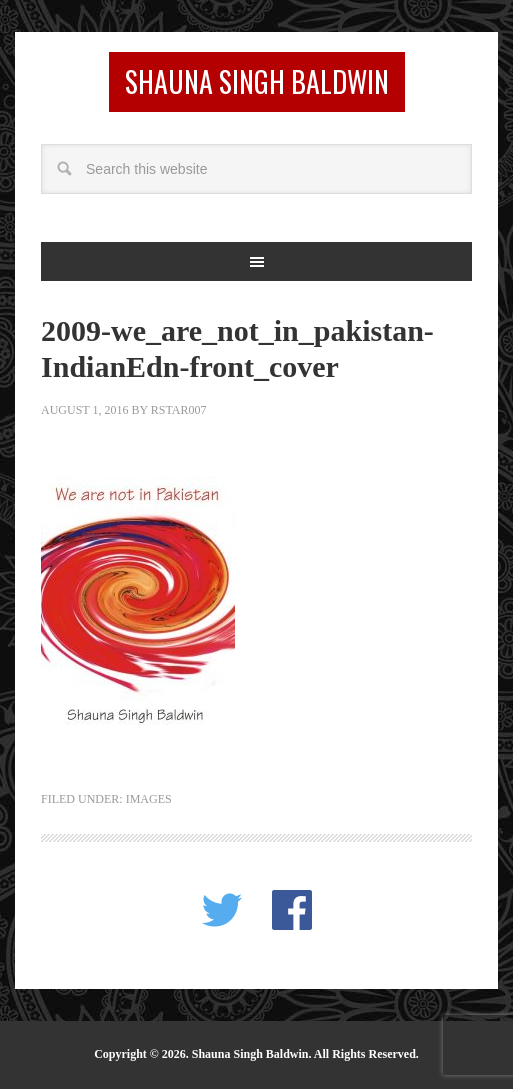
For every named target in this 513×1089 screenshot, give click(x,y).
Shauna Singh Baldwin (257, 81)
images (149, 799)
